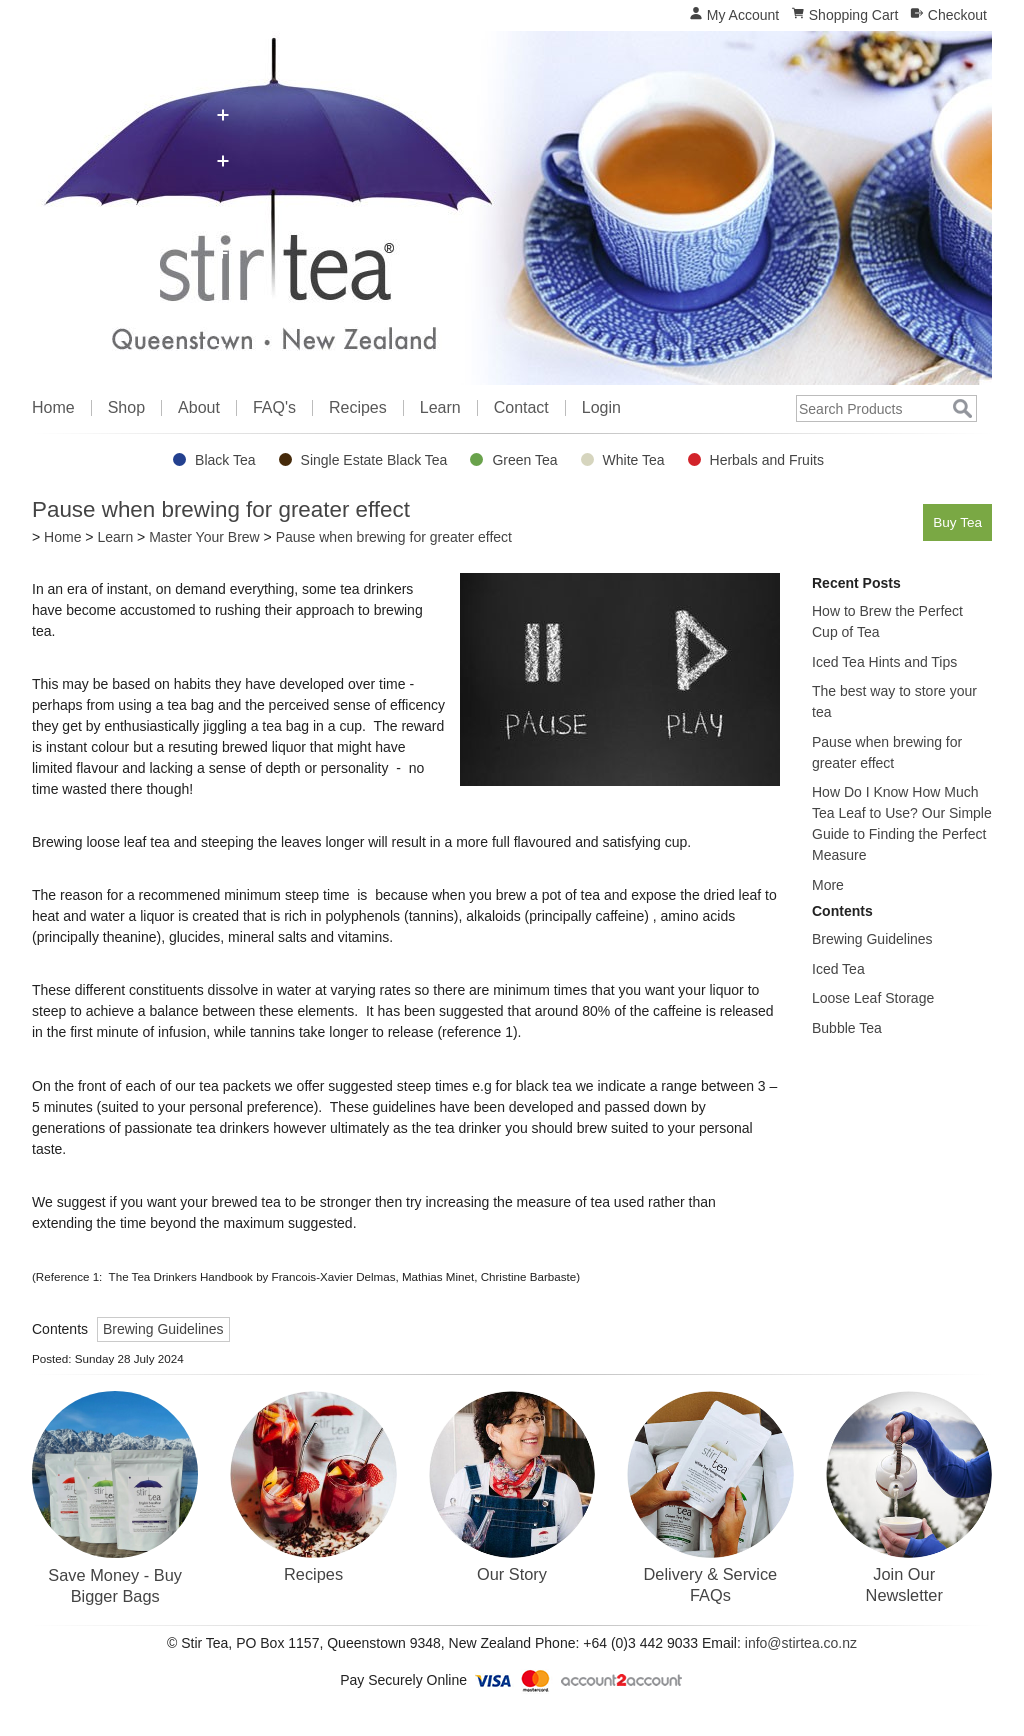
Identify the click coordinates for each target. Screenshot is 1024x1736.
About (199, 408)
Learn (440, 408)
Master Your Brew (204, 537)
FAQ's (274, 408)
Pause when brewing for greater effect (394, 537)
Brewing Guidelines (163, 1329)
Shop (126, 408)
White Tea (634, 460)
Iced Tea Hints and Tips (884, 662)
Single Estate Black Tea (374, 460)
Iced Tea (838, 969)
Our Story (512, 1574)
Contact (521, 408)
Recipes (358, 408)
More (828, 885)
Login (601, 408)
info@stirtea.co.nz (801, 1643)
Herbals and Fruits (767, 460)
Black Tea (225, 460)
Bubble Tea (847, 1028)
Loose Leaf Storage (873, 998)
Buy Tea (954, 521)
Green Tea (524, 460)
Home (53, 408)
